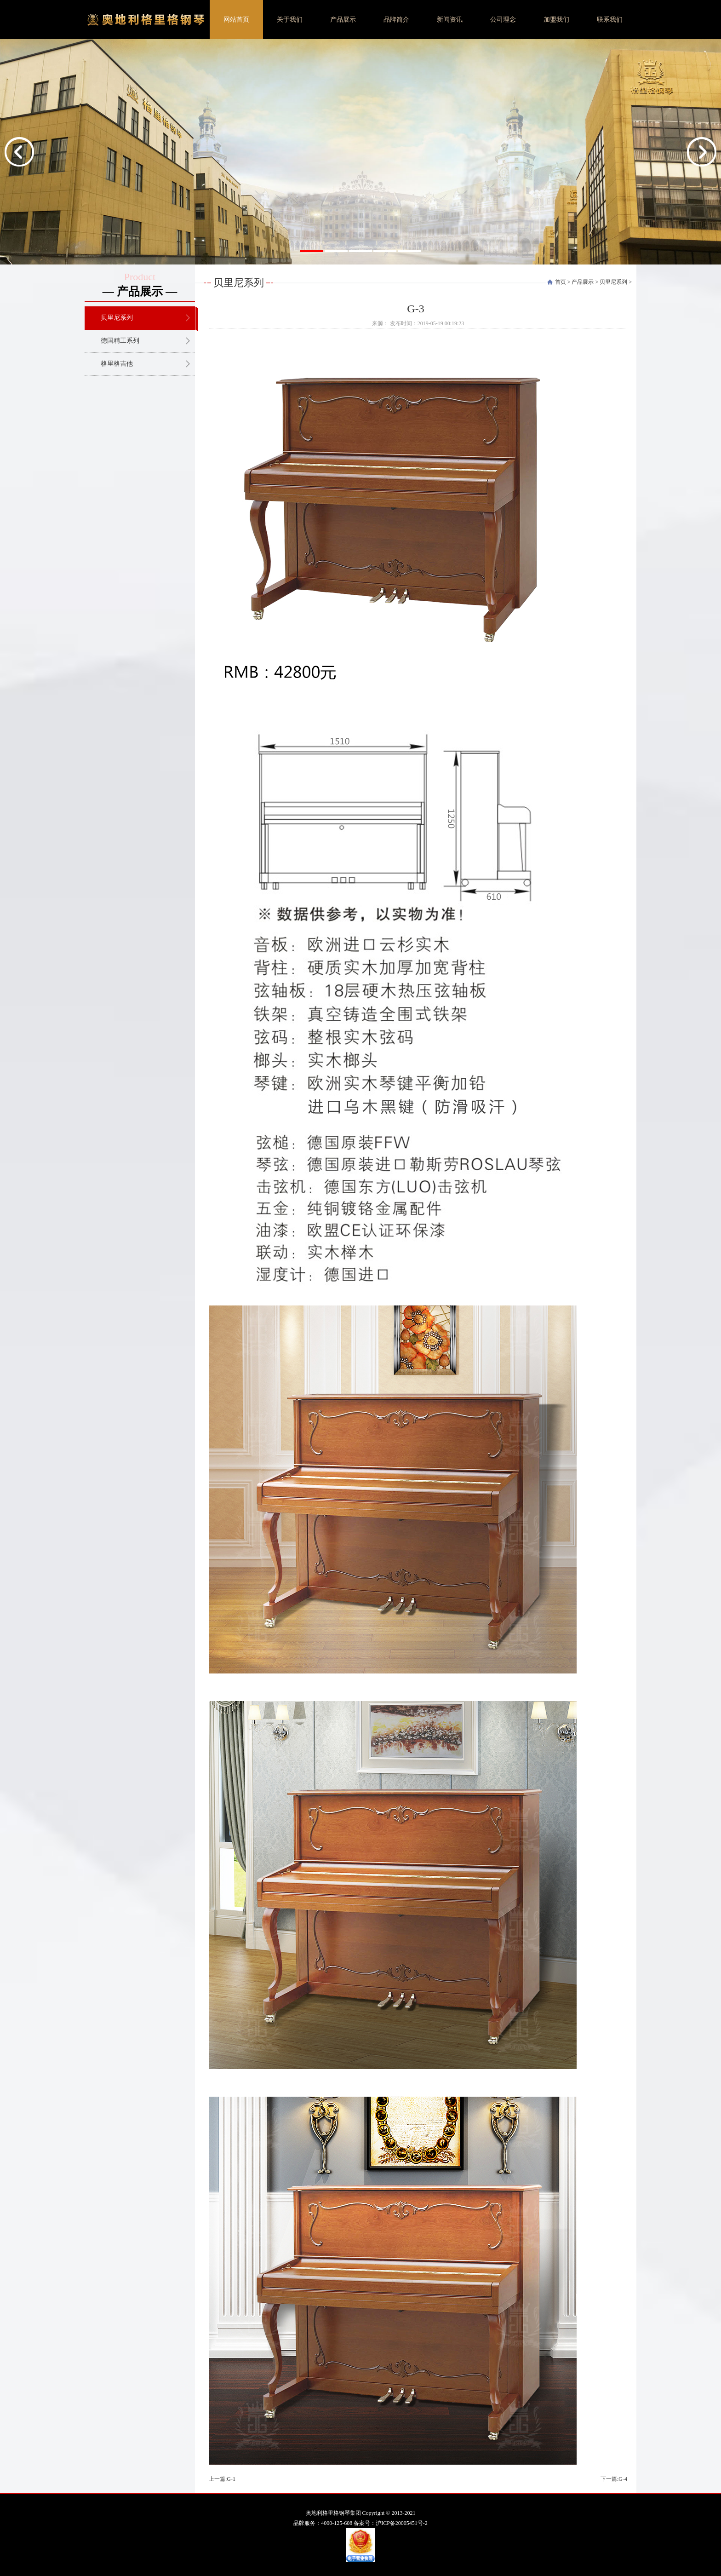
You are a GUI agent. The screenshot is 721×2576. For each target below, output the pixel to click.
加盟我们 (556, 19)
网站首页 (236, 19)
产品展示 (343, 19)
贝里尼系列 (613, 282)
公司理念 (503, 19)
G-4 (622, 2479)
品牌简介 (396, 19)
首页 (560, 282)
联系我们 (610, 19)
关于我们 (290, 19)
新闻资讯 (450, 19)
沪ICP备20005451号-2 (402, 2523)
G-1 (231, 2479)
